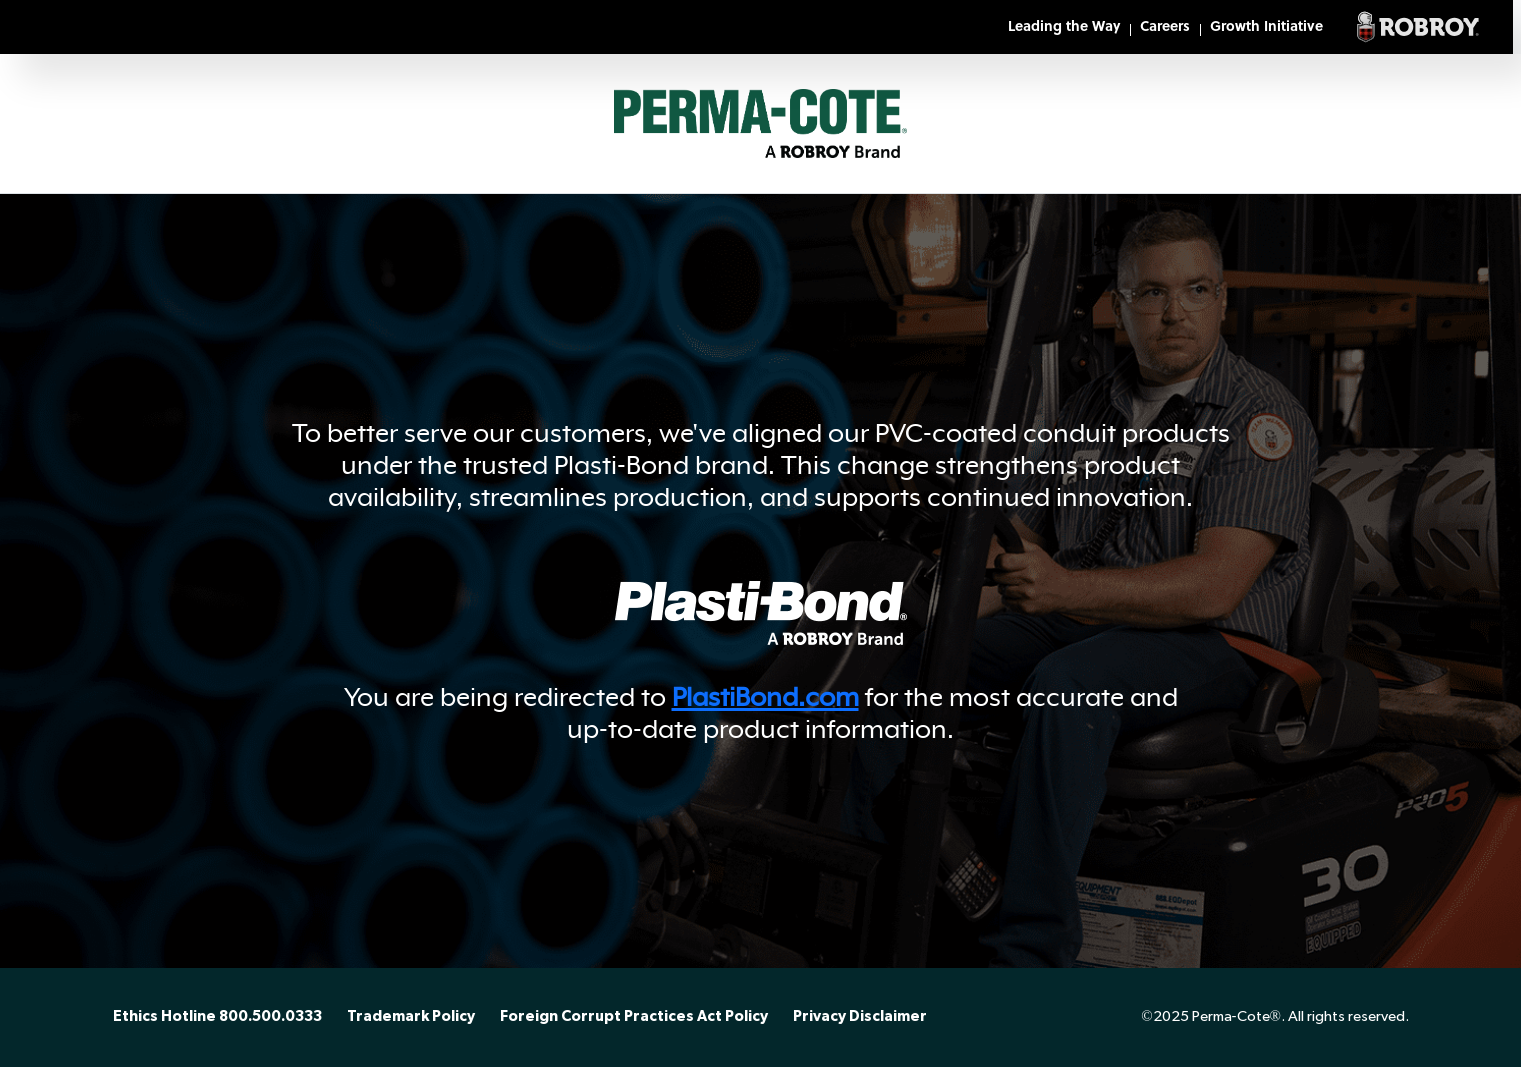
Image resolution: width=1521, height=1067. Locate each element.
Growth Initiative (1266, 27)
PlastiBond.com (765, 697)
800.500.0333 (270, 1017)
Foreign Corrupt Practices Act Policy (634, 1017)
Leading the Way (1064, 27)
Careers (1165, 27)
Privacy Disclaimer (860, 1017)
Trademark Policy (411, 1017)
